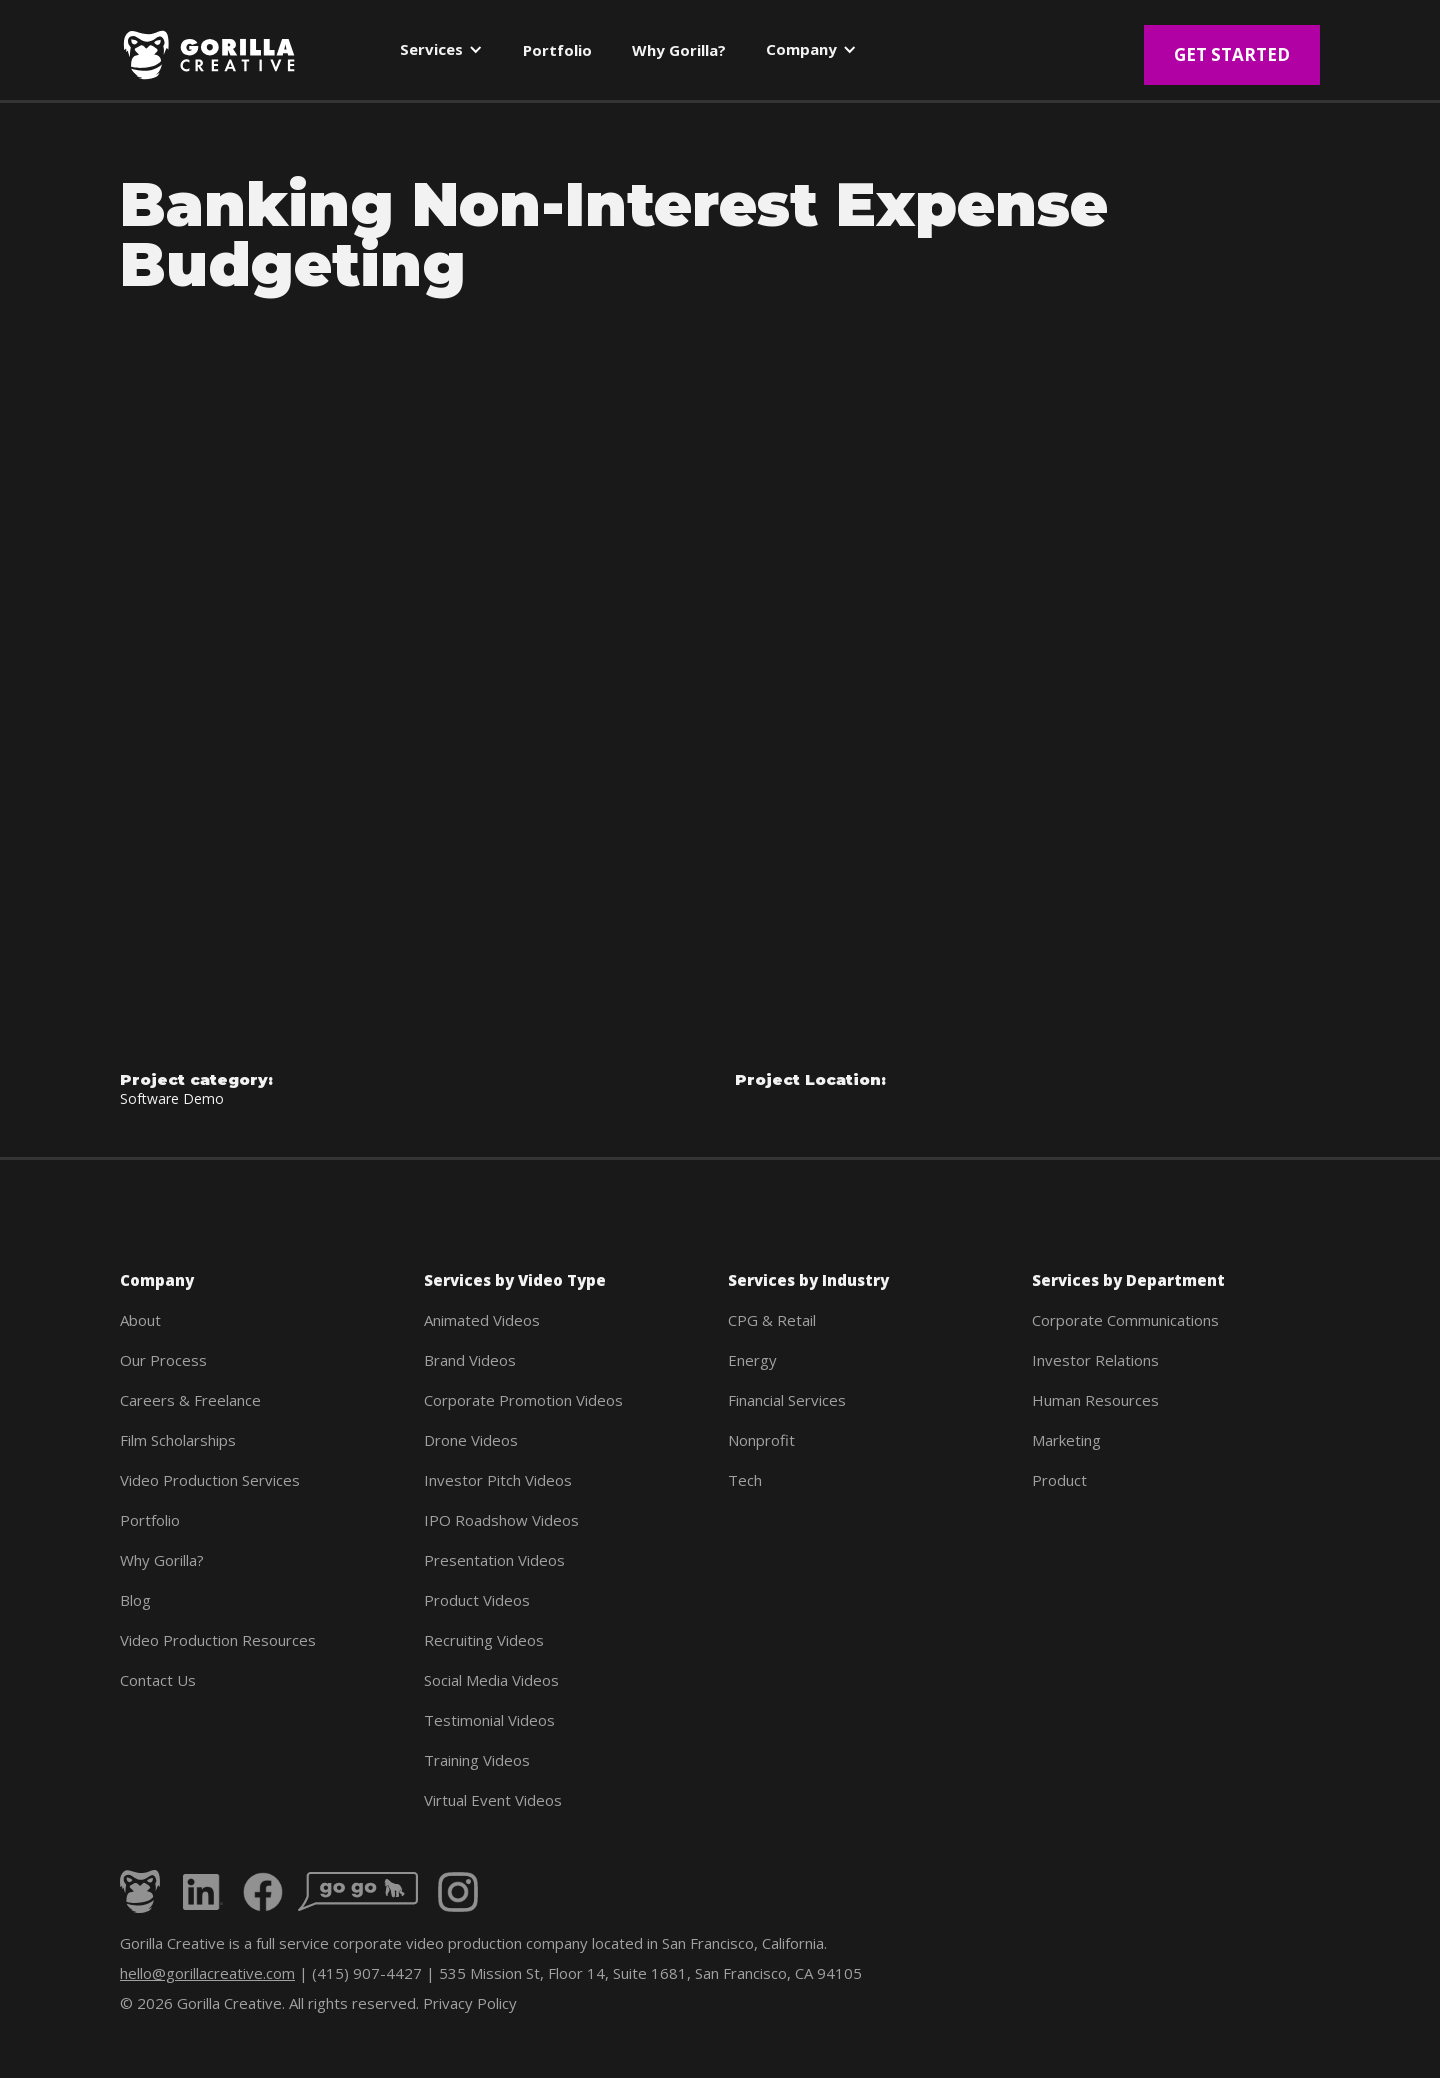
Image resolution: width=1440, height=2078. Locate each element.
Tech (745, 1480)
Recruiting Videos (484, 1640)
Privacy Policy (470, 2003)
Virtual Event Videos (493, 1800)
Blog (135, 1600)
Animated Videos (482, 1320)
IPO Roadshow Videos (501, 1520)
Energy (752, 1360)
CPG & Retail (772, 1320)
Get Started (1232, 54)
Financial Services (787, 1400)
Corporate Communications (1125, 1320)
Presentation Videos (494, 1560)
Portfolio (150, 1520)
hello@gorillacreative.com (207, 1973)
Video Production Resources (218, 1640)
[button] (441, 53)
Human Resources (1095, 1400)
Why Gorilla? (162, 1560)
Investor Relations (1095, 1360)
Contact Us (158, 1680)
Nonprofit (761, 1440)
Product (1059, 1480)
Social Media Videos (491, 1680)
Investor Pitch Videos (498, 1480)
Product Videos (477, 1600)
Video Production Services (210, 1480)
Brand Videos (470, 1360)
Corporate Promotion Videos (523, 1400)
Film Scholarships (178, 1440)
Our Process (163, 1360)
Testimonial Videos (489, 1720)
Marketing (1066, 1440)
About (140, 1320)
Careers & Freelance (190, 1400)
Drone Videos (471, 1440)
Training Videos (477, 1760)
